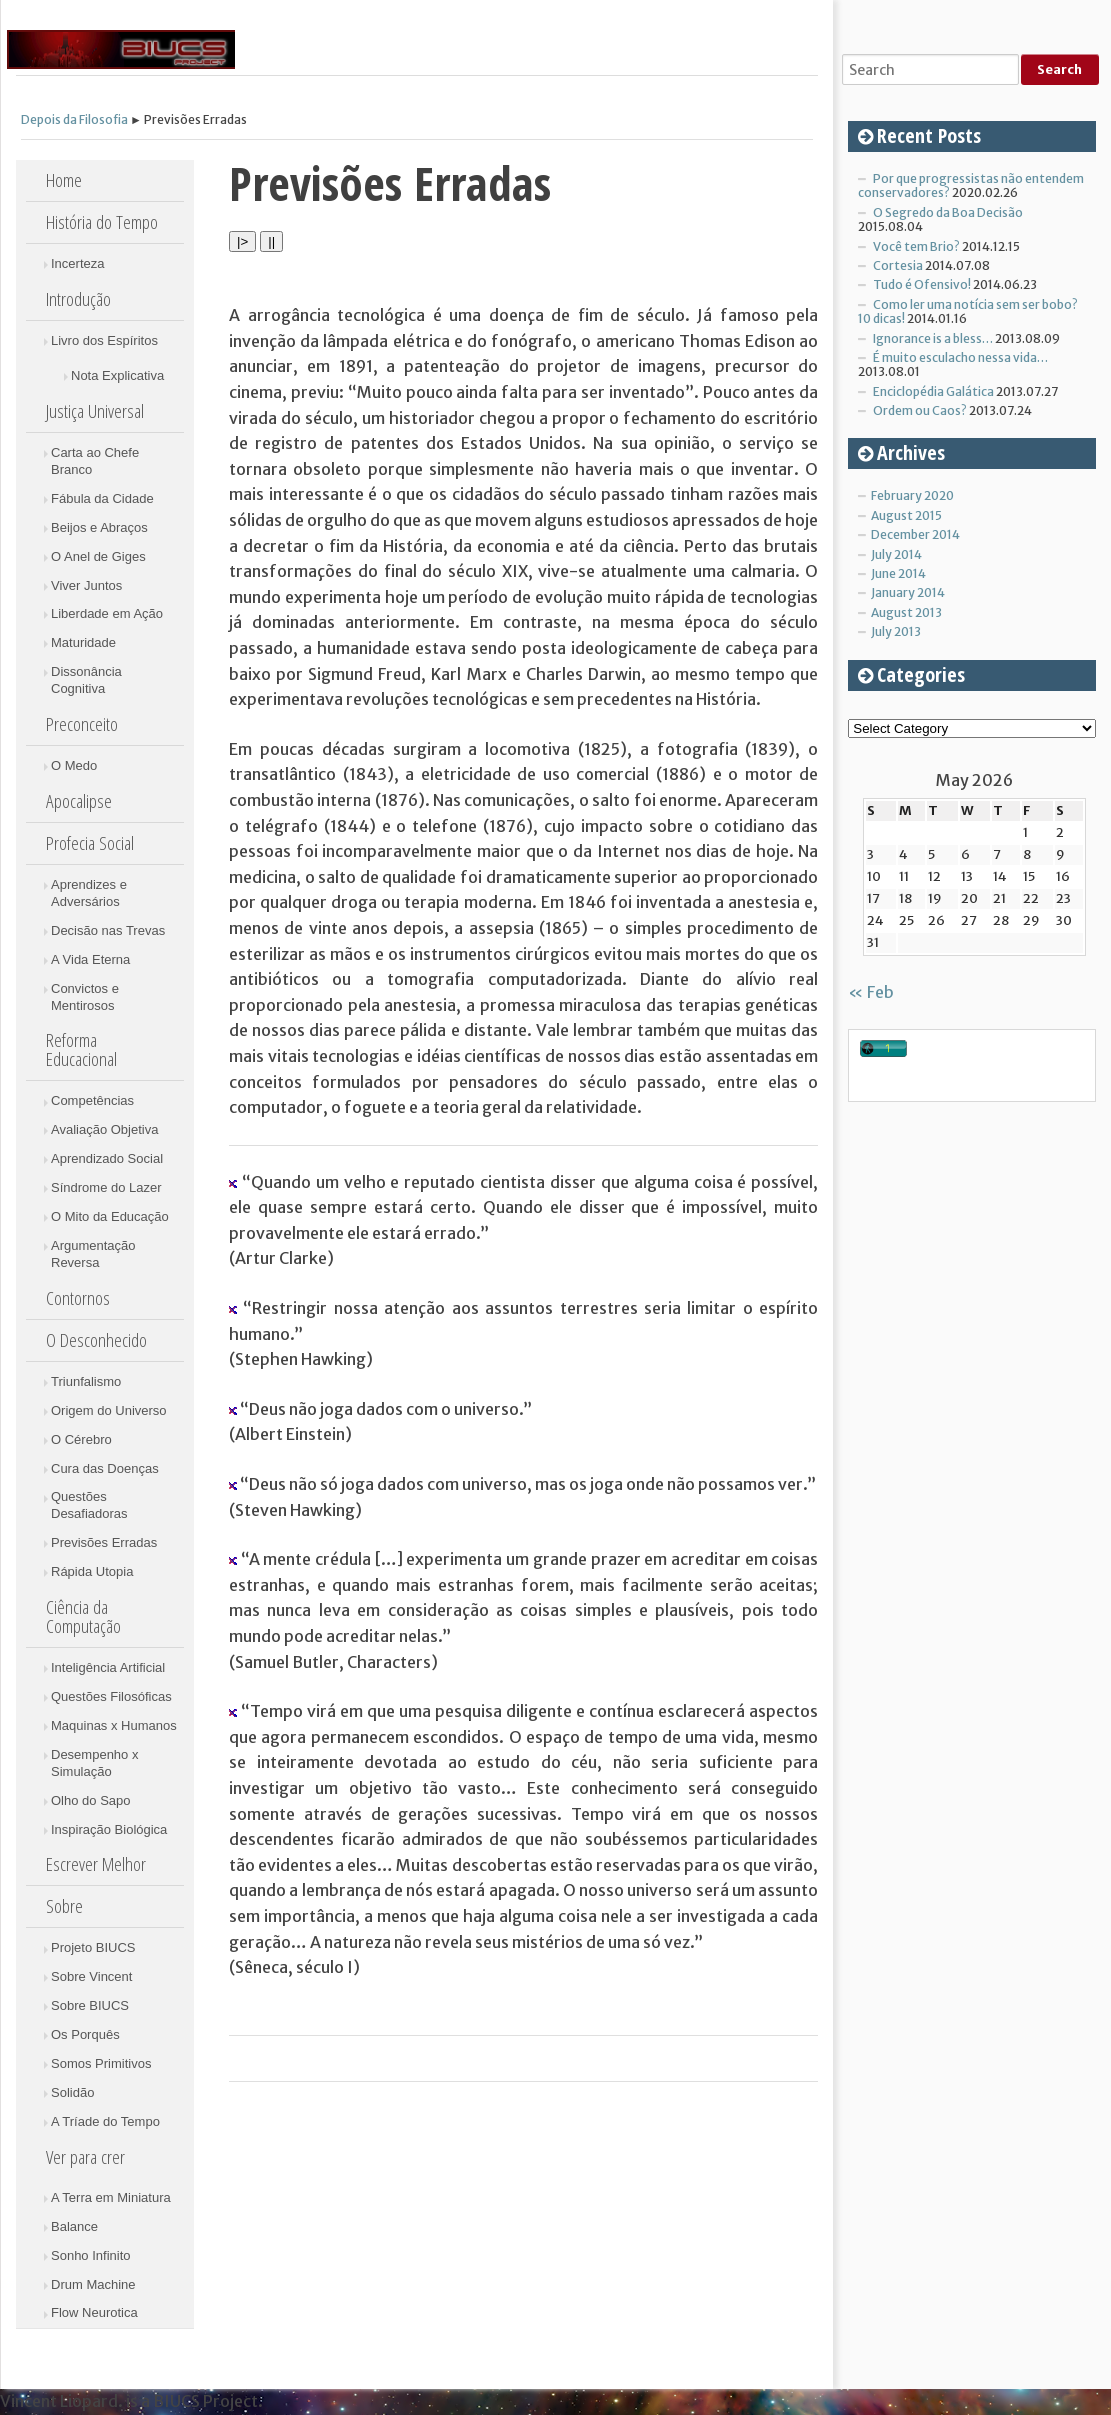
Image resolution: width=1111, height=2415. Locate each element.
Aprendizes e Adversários (89, 893)
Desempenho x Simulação (94, 1763)
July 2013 (896, 631)
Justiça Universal (95, 411)
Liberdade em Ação (107, 613)
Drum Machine (93, 2284)
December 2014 (915, 534)
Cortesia (898, 265)
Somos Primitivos (101, 2063)
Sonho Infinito (91, 2255)
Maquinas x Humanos (114, 1725)
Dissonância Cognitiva (86, 680)
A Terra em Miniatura (111, 2197)
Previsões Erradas (104, 1542)
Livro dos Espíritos (104, 340)
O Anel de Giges (98, 556)
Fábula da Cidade (102, 498)
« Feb (871, 992)
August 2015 (906, 515)
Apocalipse (79, 801)
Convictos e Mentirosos (85, 997)
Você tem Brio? (916, 246)
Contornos (78, 1298)
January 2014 (908, 592)
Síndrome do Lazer (106, 1187)
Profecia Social (90, 843)
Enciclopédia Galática (933, 391)
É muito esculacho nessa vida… (960, 357)
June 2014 (898, 573)
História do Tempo (102, 222)
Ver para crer (85, 2157)
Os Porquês (85, 2034)
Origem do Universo (109, 1410)
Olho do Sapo (91, 1800)
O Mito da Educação (110, 1216)
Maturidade (83, 642)
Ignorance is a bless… (933, 338)
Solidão (72, 2092)
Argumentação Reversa (93, 1254)
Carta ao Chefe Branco (95, 461)
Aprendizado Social (107, 1158)
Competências (92, 1100)
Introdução (78, 299)
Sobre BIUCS (90, 2005)
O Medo (74, 765)
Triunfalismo (86, 1381)
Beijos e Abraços (99, 527)
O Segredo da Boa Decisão (948, 212)
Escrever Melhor (96, 1864)
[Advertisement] (979, 1426)
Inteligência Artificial (108, 1667)
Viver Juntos (86, 585)
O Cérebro (81, 1439)
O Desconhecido (96, 1340)
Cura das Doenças (105, 1468)
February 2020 (912, 495)
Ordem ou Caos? (920, 410)
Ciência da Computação (83, 1616)
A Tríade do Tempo (105, 2121)
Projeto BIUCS (93, 1947)
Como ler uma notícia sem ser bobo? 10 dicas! (968, 311)
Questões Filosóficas (111, 1696)
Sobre (64, 1906)
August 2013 (906, 612)
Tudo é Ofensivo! (922, 284)
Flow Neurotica (94, 2312)
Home (64, 180)
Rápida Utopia (92, 1571)
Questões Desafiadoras (89, 1505)
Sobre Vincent (91, 1976)
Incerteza (77, 263)
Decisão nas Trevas (108, 930)
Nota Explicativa (117, 375)
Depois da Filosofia (74, 119)
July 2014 (896, 554)
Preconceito (82, 724)
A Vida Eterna (90, 959)
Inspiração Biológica (109, 1829)
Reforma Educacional (81, 1049)
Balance (74, 2226)
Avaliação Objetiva (104, 1129)
